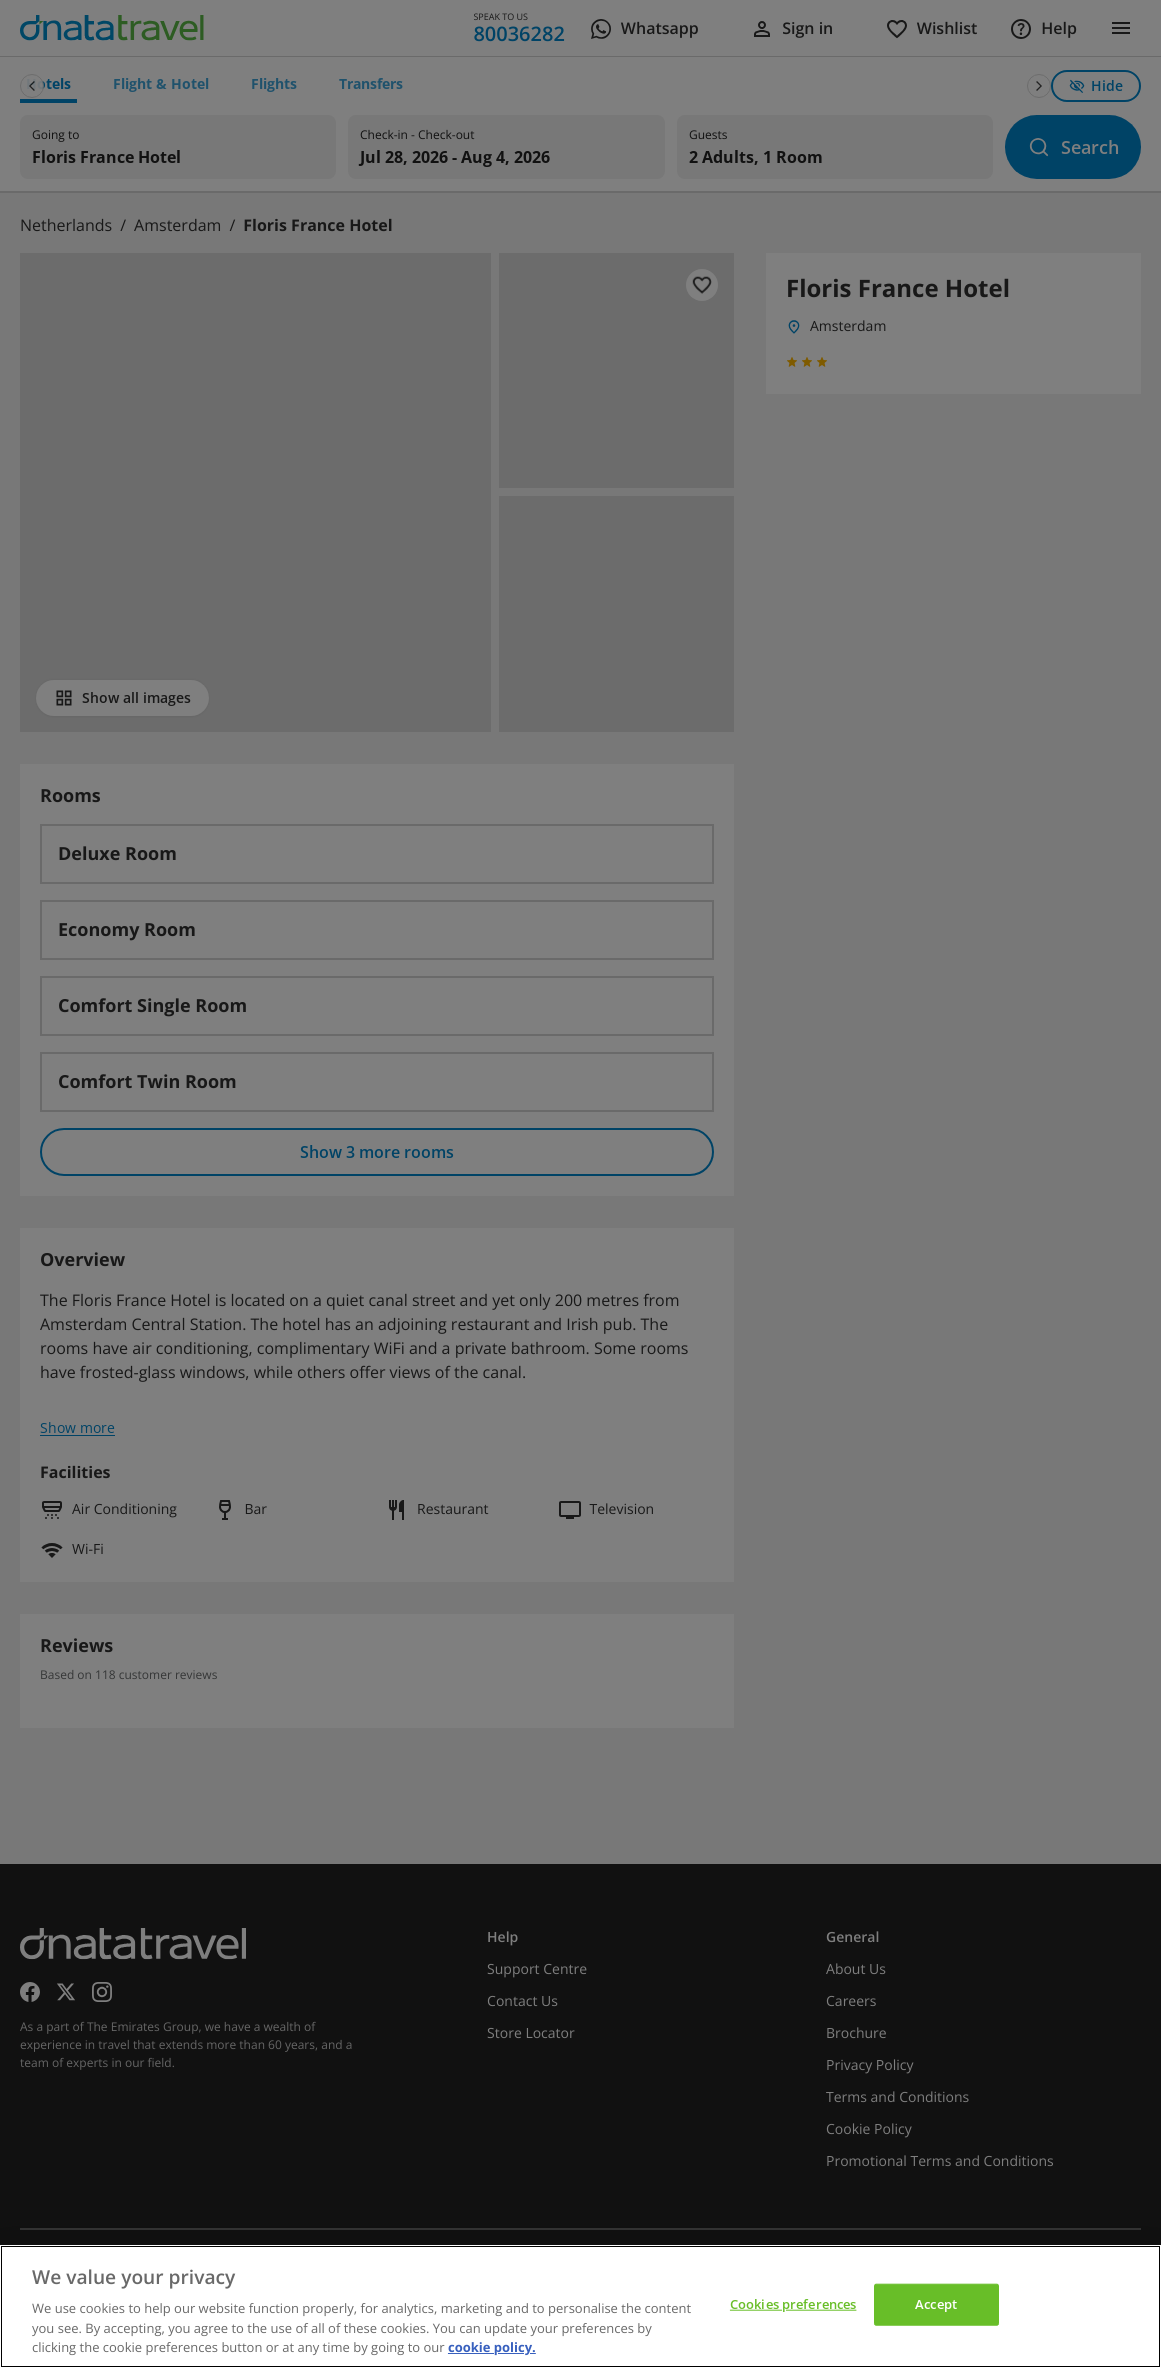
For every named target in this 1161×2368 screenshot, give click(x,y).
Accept (936, 2304)
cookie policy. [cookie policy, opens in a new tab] (492, 2347)
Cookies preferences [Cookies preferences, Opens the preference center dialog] (793, 2304)
